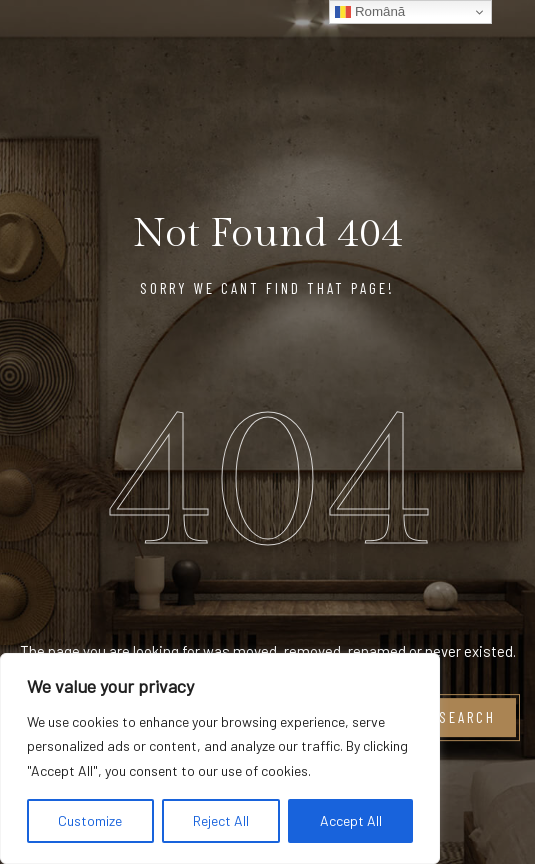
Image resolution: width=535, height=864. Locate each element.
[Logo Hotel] (420, 44)
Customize (90, 820)
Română (370, 12)
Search (467, 718)
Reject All (221, 820)
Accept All (351, 820)
